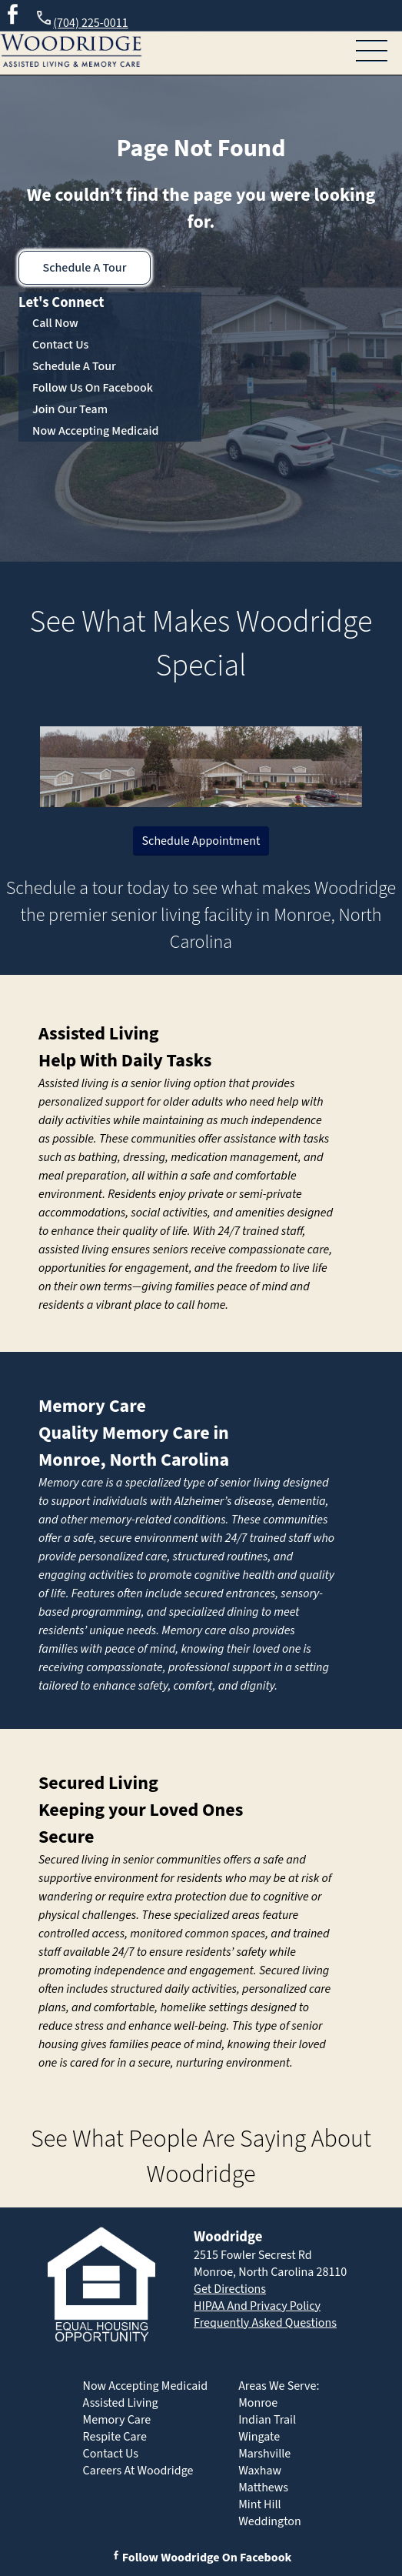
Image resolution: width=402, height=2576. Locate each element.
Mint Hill (259, 2504)
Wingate (259, 2436)
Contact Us (60, 344)
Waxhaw (259, 2470)
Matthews (263, 2487)
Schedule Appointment (201, 841)
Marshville (264, 2453)
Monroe (257, 2402)
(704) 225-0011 (81, 20)
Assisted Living (98, 1033)
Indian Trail (267, 2419)
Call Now (55, 323)
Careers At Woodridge (138, 2470)
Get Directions (230, 2289)
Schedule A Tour (85, 267)
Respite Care (115, 2436)
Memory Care (92, 1406)
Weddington (269, 2521)
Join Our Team (70, 409)
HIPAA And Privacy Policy (257, 2305)
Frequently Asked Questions (265, 2322)
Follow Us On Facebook (92, 387)
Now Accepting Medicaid (95, 430)
